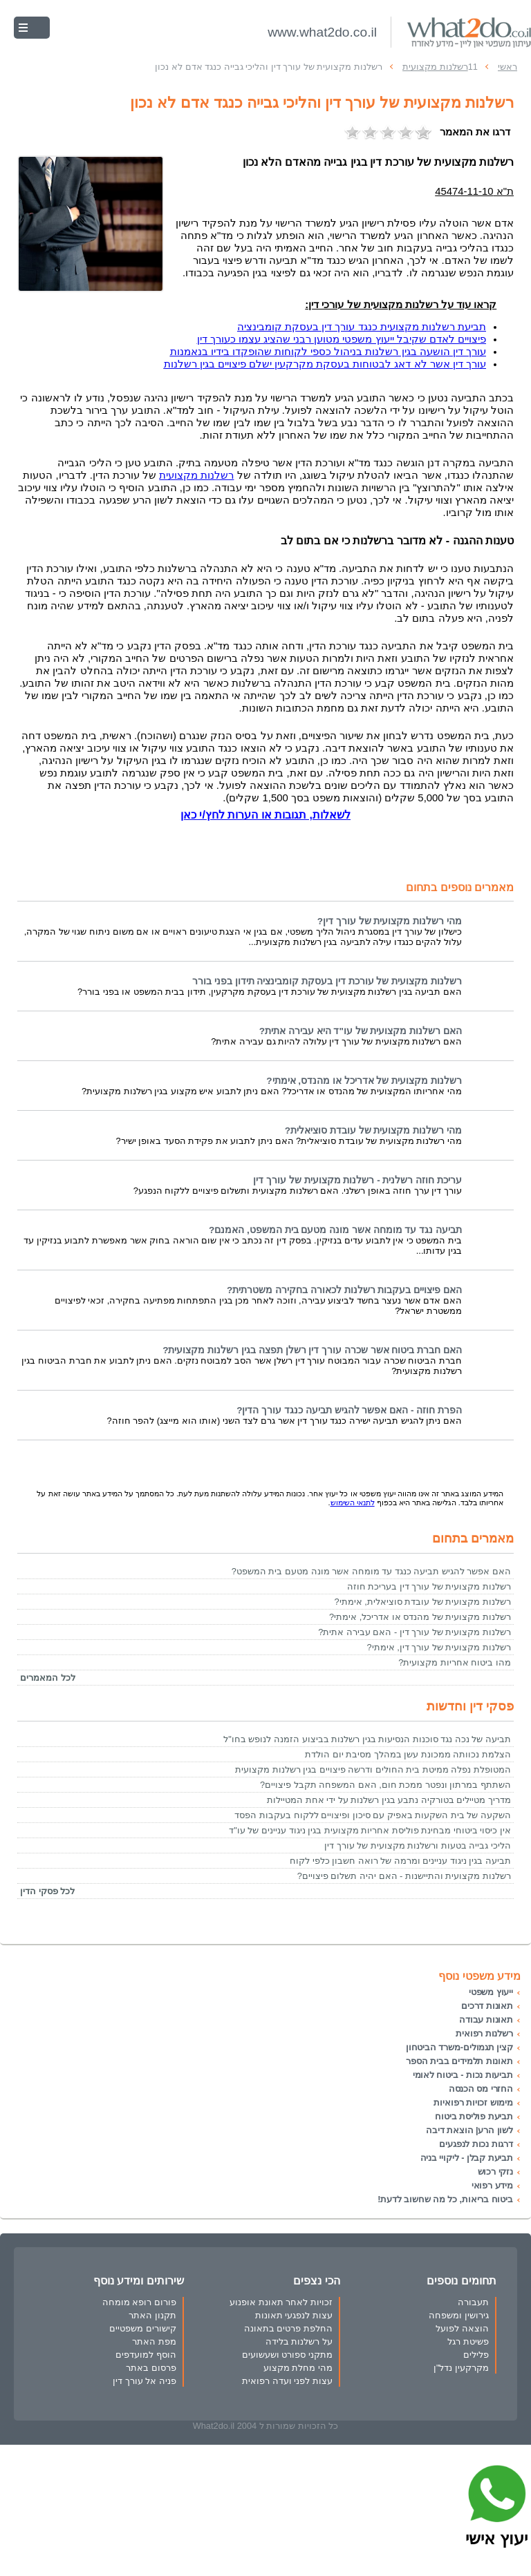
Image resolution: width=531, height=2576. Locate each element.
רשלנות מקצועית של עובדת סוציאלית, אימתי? (423, 1601)
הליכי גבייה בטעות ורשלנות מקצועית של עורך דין (417, 1845)
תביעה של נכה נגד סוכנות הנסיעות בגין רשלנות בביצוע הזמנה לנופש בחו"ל (367, 1739)
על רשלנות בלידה (299, 2341)
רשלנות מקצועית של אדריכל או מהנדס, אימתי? (364, 1081)
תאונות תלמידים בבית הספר (459, 2061)
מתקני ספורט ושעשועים (287, 2354)
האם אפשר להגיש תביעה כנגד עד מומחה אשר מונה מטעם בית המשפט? (371, 1571)
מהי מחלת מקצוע (298, 2368)
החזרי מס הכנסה (481, 2088)
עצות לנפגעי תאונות (294, 2315)
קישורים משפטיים (142, 2328)
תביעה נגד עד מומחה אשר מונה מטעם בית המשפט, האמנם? (335, 1230)
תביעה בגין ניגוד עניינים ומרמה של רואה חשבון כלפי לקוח (400, 1860)
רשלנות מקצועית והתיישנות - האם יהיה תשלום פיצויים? (404, 1876)
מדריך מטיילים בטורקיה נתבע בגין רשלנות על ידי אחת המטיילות (389, 1800)
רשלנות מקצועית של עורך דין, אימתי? (439, 1647)
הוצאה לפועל (462, 2328)
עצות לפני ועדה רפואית (287, 2381)
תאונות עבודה (486, 2019)
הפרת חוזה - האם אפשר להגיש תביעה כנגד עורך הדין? (349, 1410)
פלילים (476, 2354)
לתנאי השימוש (352, 1502)
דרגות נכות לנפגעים (476, 2144)
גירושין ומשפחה (459, 2315)
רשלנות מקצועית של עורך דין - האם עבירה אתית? (414, 1632)
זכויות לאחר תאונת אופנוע (281, 2302)
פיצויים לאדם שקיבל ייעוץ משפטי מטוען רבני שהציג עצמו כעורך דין (341, 339)
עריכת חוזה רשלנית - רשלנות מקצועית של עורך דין (357, 1180)
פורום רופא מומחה (139, 2302)
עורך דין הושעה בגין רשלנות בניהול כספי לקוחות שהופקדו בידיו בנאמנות (328, 351)
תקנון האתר (152, 2315)
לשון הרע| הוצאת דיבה (469, 2130)
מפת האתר (154, 2341)
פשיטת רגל (468, 2341)
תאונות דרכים (487, 2006)
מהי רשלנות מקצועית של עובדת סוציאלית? (373, 1130)
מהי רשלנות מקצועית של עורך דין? (389, 921)
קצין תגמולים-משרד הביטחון (459, 2047)
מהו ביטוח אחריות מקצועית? (454, 1662)
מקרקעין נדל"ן (461, 2368)
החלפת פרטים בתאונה (288, 2328)
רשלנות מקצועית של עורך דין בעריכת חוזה (429, 1586)
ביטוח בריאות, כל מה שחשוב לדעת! (445, 2199)
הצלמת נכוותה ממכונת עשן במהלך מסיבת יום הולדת (408, 1754)
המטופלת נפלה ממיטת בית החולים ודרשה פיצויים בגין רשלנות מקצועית (373, 1769)
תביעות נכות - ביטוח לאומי (463, 2075)
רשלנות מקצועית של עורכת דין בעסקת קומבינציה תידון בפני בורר (327, 981)
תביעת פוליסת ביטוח (474, 2116)
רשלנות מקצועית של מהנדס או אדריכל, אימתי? (420, 1617)
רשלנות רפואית (484, 2033)
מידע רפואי (492, 2185)
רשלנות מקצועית (196, 475)
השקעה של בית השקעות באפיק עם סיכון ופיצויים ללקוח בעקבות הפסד (372, 1815)
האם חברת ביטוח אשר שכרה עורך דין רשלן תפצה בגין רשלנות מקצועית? (312, 1350)
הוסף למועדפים (145, 2354)
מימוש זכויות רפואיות (473, 2102)
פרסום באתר (151, 2368)
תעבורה (473, 2302)
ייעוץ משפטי (491, 1992)
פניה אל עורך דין (144, 2381)
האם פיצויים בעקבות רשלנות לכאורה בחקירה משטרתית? (344, 1290)
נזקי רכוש (495, 2171)
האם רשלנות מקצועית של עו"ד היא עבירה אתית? (360, 1031)
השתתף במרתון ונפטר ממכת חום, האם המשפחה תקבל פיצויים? (385, 1785)
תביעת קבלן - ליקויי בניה (466, 2158)
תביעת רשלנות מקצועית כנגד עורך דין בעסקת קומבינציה (361, 326)
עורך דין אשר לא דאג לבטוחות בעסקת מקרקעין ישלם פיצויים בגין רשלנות (325, 364)
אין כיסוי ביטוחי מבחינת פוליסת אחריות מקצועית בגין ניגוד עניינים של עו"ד (370, 1830)
